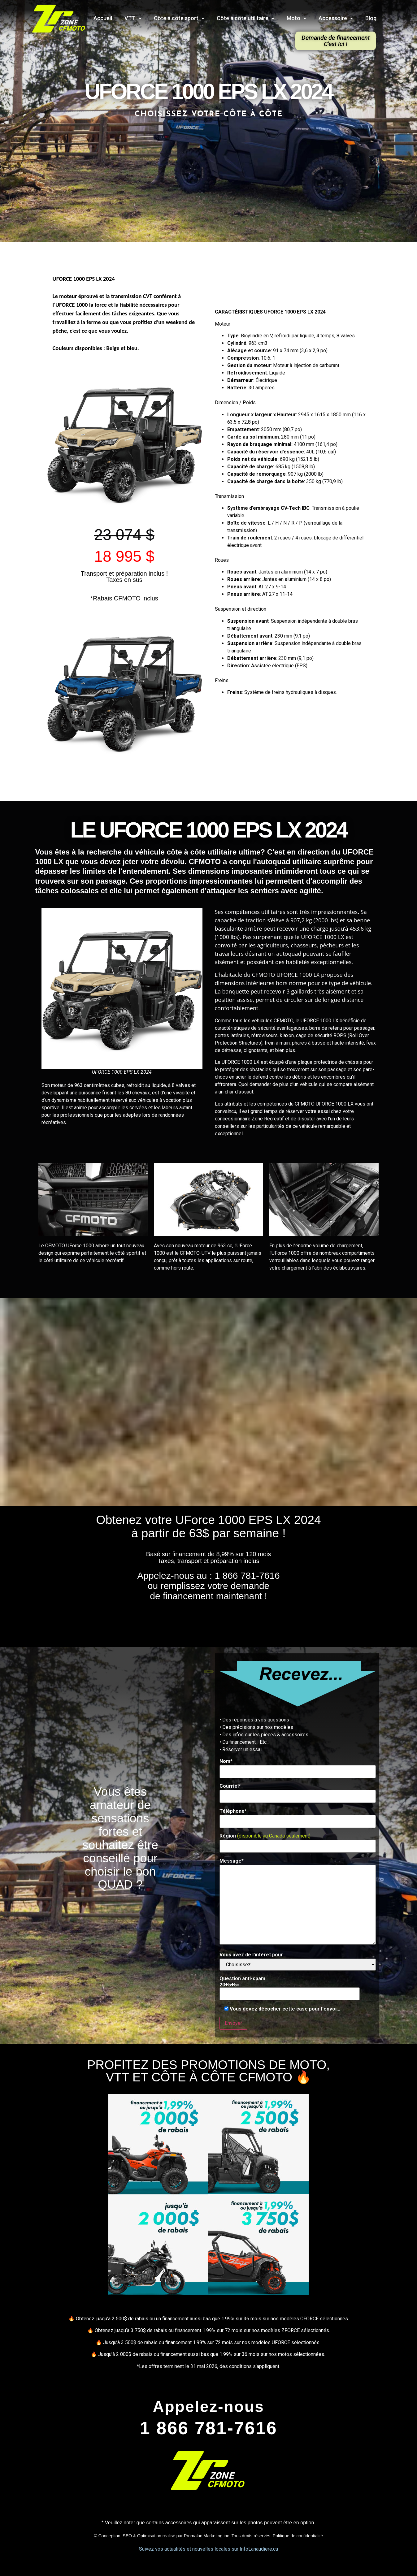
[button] (335, 41)
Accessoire (336, 18)
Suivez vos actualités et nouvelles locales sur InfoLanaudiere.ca (208, 2549)
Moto (296, 18)
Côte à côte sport (179, 18)
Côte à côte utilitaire (245, 18)
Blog (370, 18)
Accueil (102, 18)
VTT (132, 18)
